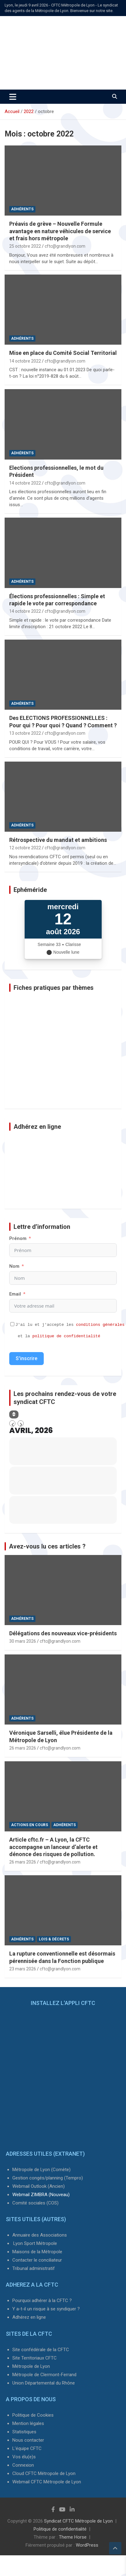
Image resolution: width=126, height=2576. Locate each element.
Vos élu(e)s (24, 2457)
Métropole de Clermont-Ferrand (44, 2374)
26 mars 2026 (22, 1748)
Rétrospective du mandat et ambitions (58, 840)
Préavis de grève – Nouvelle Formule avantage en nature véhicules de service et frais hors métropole (60, 231)
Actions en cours (29, 1825)
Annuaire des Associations (39, 2235)
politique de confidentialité (66, 1336)
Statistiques (24, 2432)
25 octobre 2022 (25, 246)
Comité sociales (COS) (35, 2203)
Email (15, 1294)
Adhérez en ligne (29, 2317)
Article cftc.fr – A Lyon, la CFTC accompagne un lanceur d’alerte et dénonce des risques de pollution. (53, 1846)
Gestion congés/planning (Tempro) (47, 2178)
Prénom (17, 1238)
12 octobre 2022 (25, 847)
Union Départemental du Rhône (43, 2383)
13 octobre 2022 (25, 733)
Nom (14, 1266)
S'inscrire (26, 1358)
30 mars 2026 (22, 1641)
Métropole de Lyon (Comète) (41, 2169)
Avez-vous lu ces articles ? (47, 1546)
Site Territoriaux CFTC (34, 2358)
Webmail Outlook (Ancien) (38, 2186)
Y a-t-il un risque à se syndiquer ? (46, 2309)
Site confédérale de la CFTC (40, 2349)
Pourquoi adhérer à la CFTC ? (42, 2300)
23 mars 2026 (22, 1968)
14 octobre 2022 (25, 361)
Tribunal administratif (33, 2268)
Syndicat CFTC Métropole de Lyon (78, 2521)
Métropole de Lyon (31, 2366)
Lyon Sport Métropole (35, 2243)
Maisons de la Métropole (37, 2252)
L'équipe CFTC (27, 2448)
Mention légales (28, 2423)
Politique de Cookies (33, 2415)
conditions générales (100, 1324)
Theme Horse (73, 2537)
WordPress (87, 2545)
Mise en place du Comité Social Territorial (63, 353)
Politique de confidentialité (60, 2529)
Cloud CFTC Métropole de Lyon (43, 2473)
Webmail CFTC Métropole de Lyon (46, 2482)
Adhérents (22, 209)
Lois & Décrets (54, 1939)
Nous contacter (28, 2440)
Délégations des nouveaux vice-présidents (63, 1633)
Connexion (23, 2465)
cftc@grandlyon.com (65, 246)
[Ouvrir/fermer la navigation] (13, 97)
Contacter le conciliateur (37, 2260)
